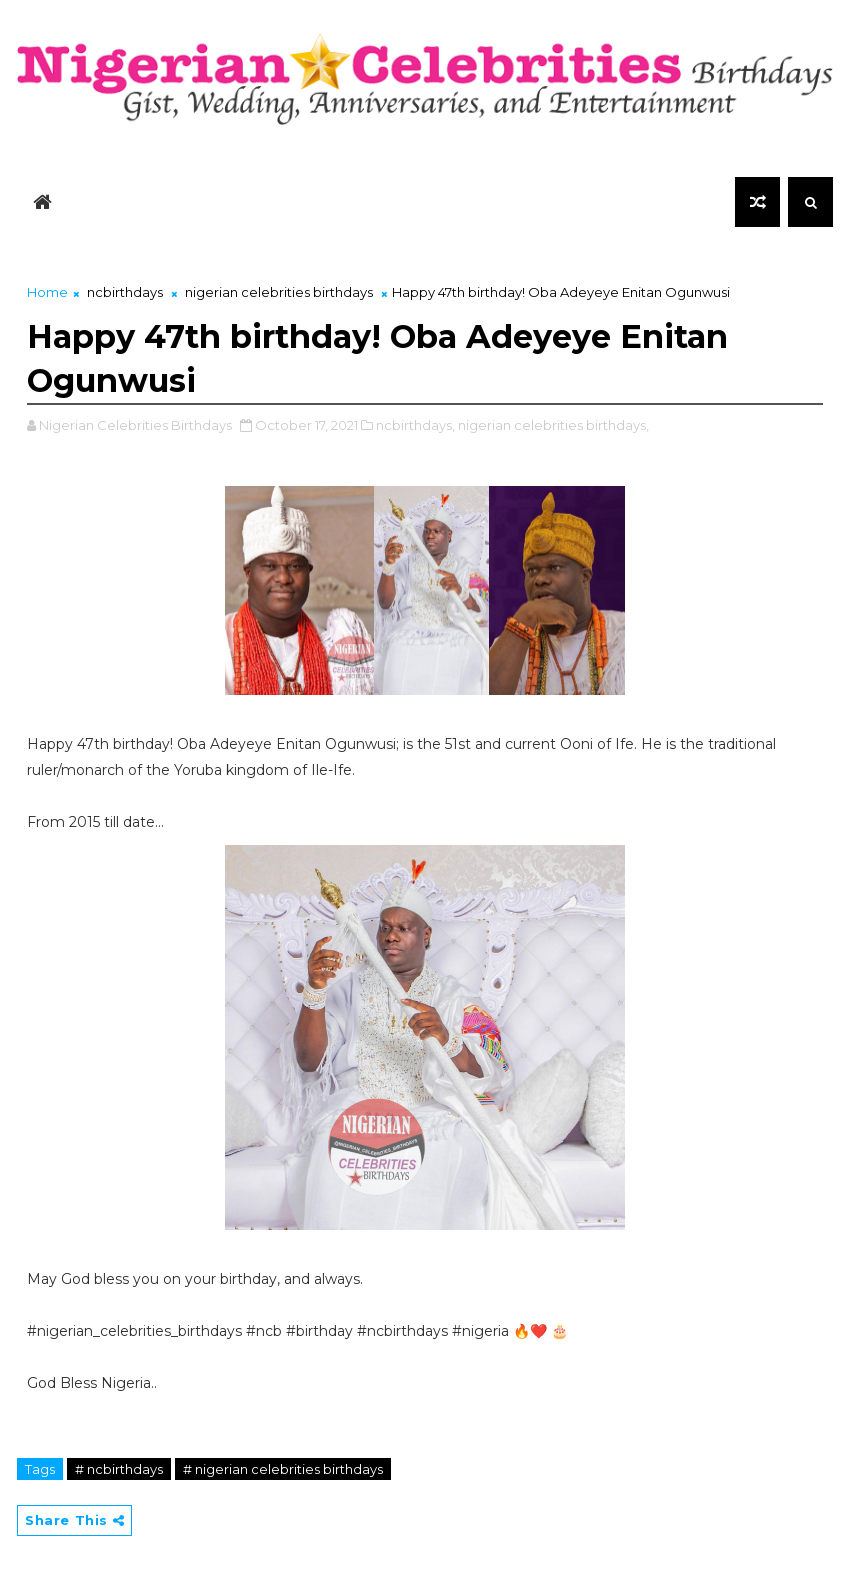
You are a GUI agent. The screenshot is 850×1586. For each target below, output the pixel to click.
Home (47, 292)
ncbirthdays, (415, 425)
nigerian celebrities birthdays (279, 292)
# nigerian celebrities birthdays (283, 1469)
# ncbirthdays (119, 1469)
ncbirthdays (125, 292)
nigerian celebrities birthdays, (553, 425)
